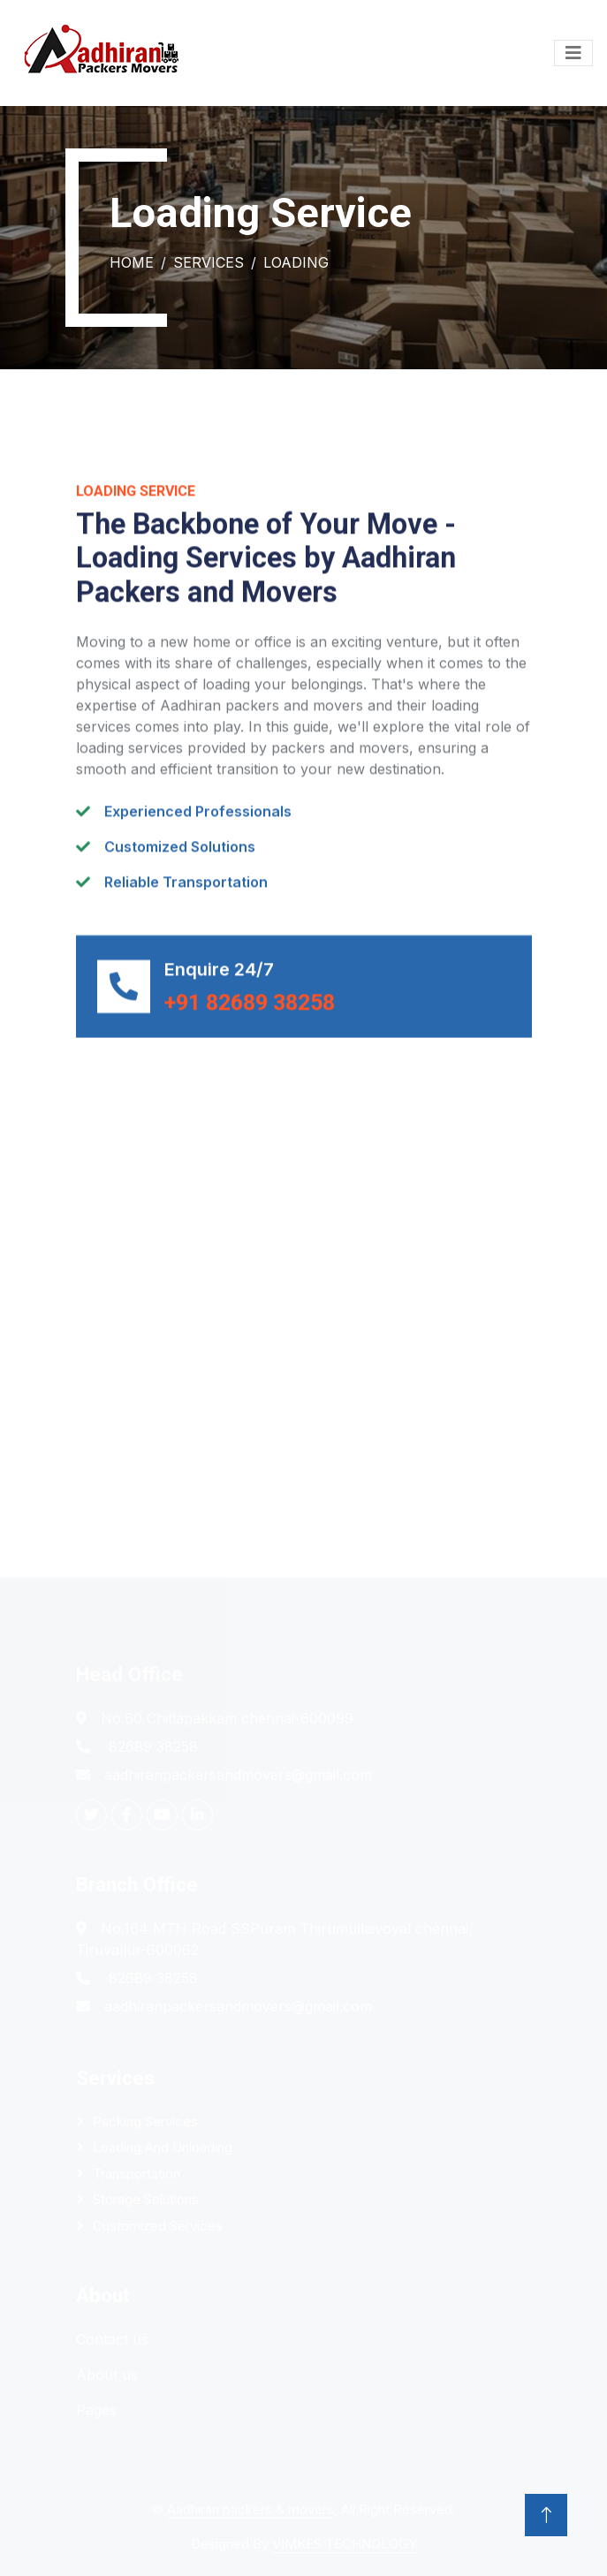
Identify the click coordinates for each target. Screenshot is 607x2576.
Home (132, 262)
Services (208, 262)
